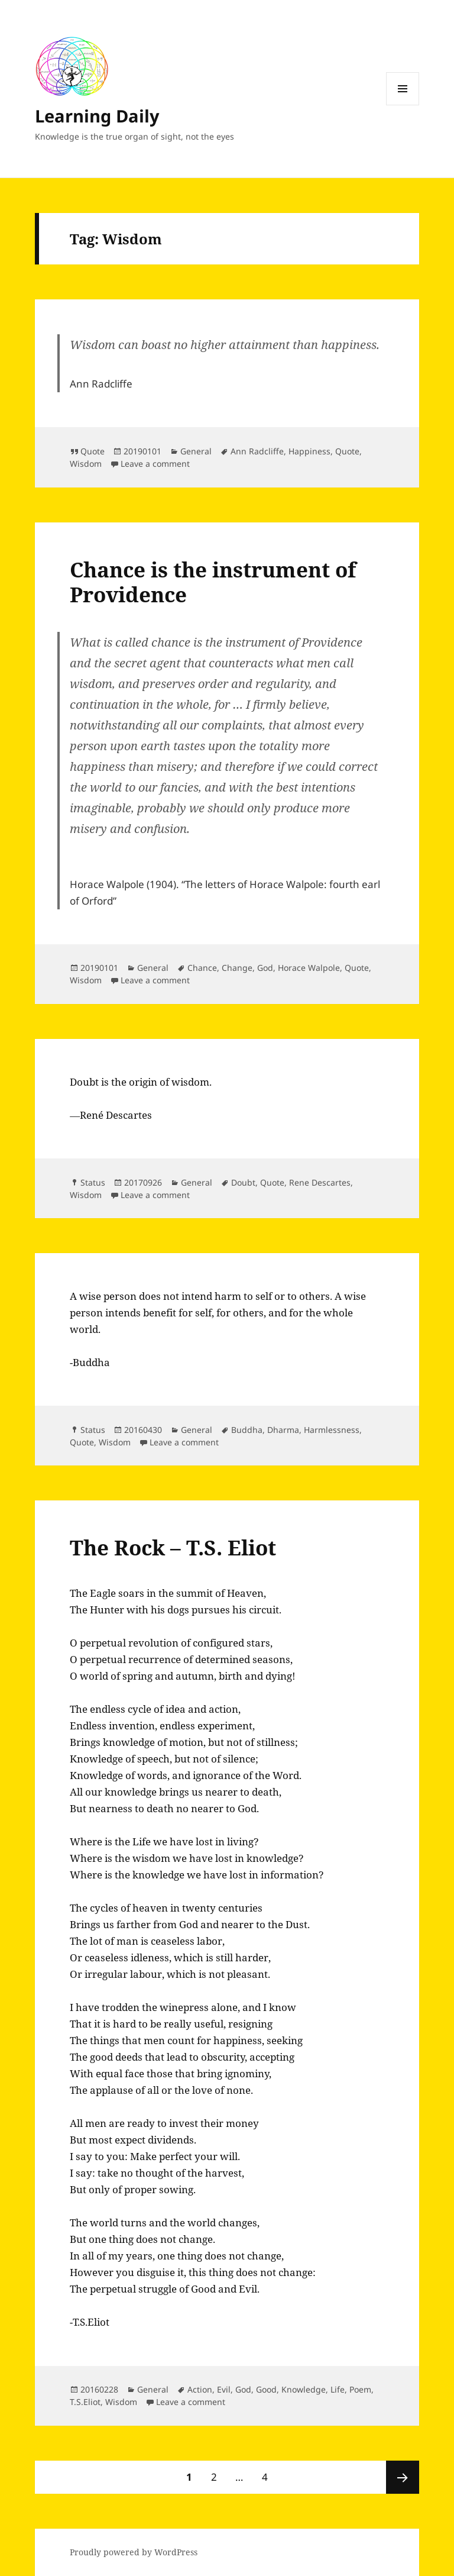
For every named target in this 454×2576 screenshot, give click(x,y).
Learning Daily (97, 115)
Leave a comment (155, 463)
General (196, 451)
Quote (92, 451)
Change (237, 967)
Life (337, 2389)
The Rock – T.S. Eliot (173, 1547)
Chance (202, 967)
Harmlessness (331, 1429)
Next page (402, 2477)
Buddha (246, 1429)
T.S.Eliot (85, 2401)
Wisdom (86, 463)
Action (199, 2389)
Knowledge (303, 2389)
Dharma (283, 1429)
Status (92, 1182)
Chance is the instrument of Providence (213, 582)
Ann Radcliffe (257, 451)
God (265, 967)
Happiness (309, 451)
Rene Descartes (320, 1182)
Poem (360, 2389)
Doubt (243, 1182)
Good (266, 2389)
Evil (224, 2389)
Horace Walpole (309, 967)
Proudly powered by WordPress (133, 2552)
